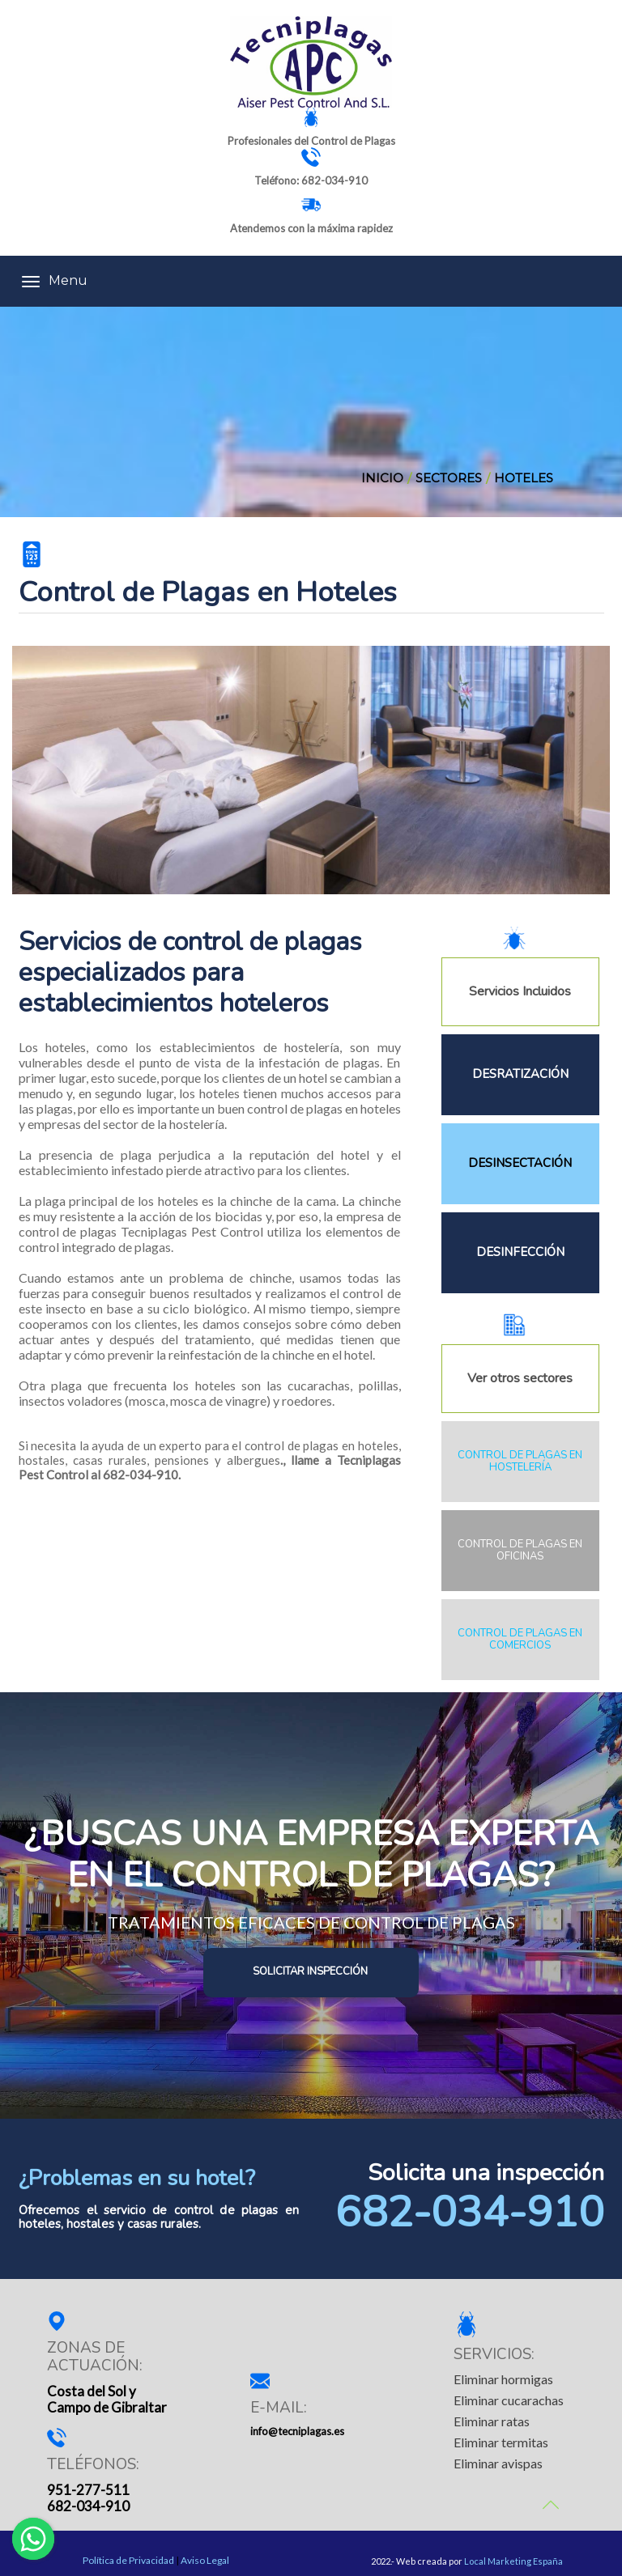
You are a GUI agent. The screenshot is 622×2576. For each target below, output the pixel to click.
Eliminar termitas (501, 2442)
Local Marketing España (513, 2561)
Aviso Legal (205, 2560)
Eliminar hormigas (503, 2379)
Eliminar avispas (498, 2463)
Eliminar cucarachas (509, 2400)
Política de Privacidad (128, 2560)
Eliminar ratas (492, 2421)
